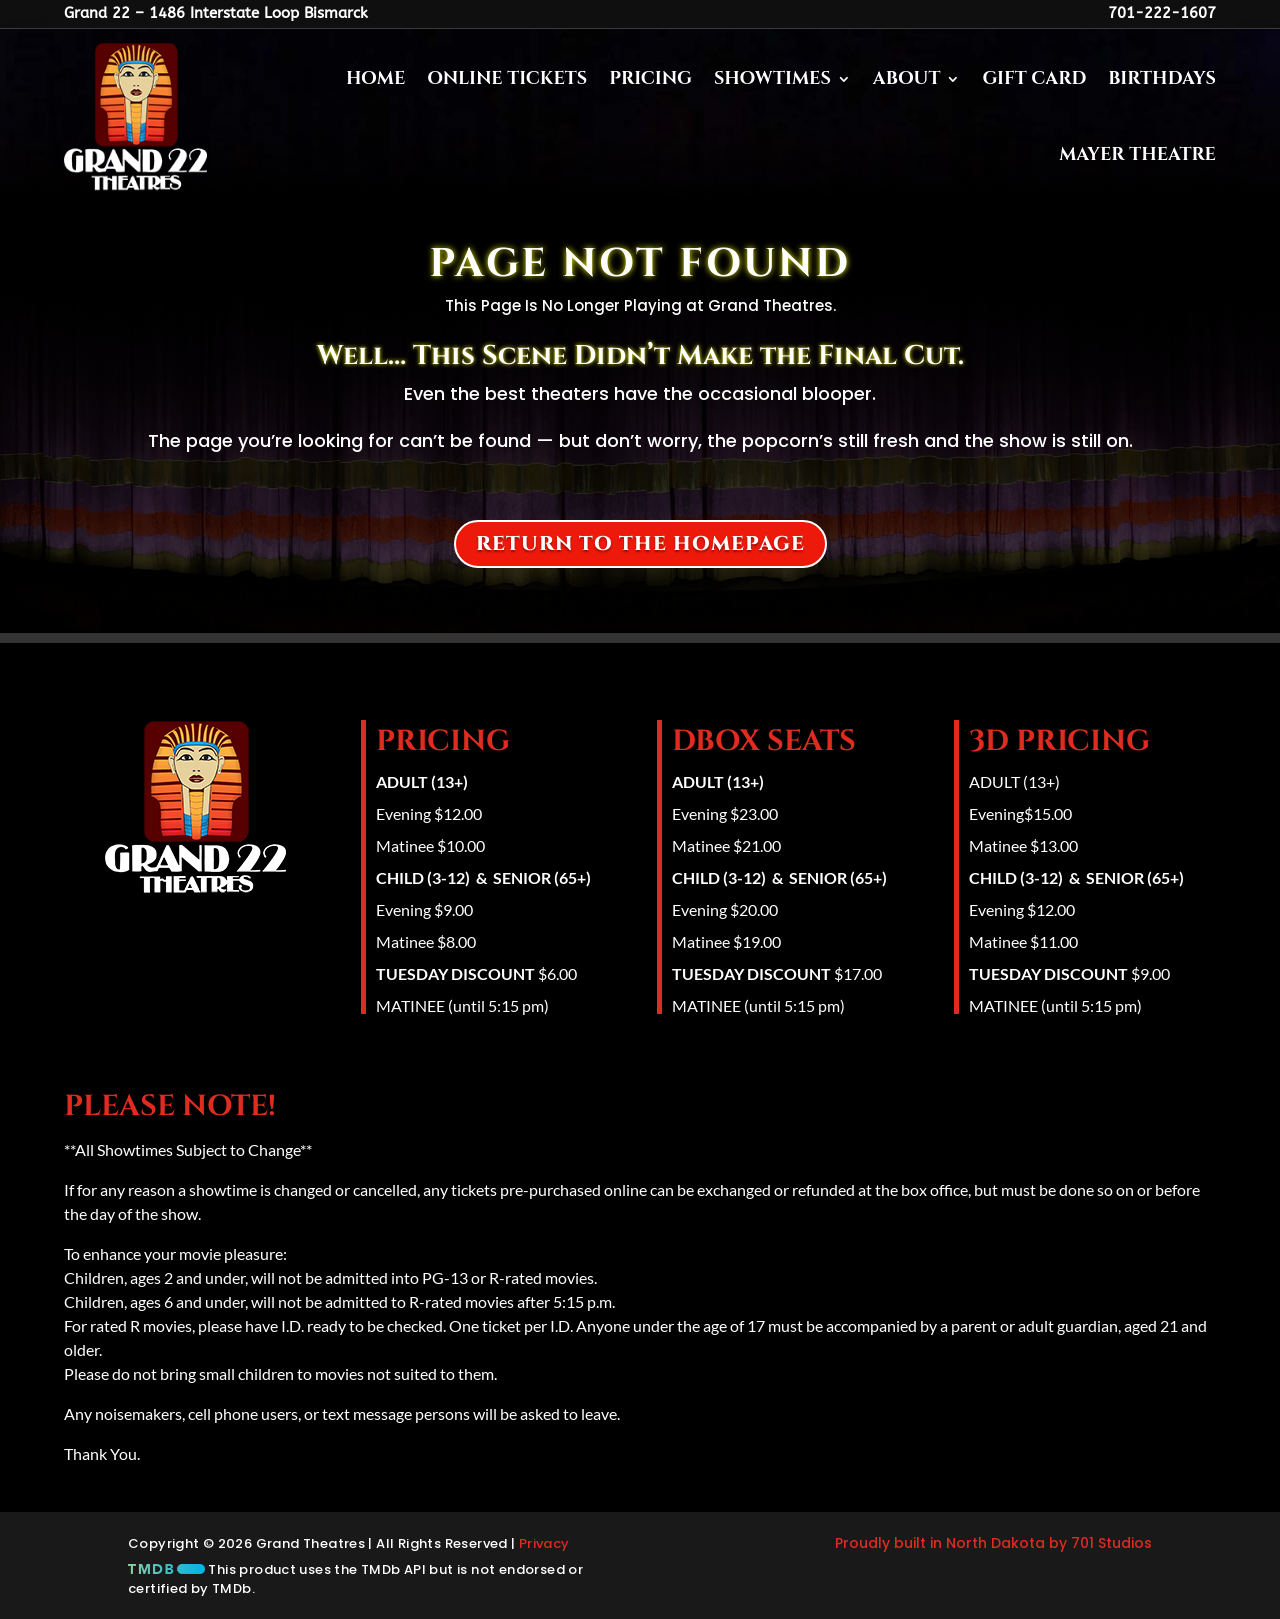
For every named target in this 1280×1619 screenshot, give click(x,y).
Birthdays (1162, 78)
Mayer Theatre (1137, 154)
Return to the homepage (640, 543)
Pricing (650, 78)
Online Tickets (507, 78)
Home (375, 78)
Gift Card (1034, 78)
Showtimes (772, 78)
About (907, 78)
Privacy (544, 1543)
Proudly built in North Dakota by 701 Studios (993, 1543)
